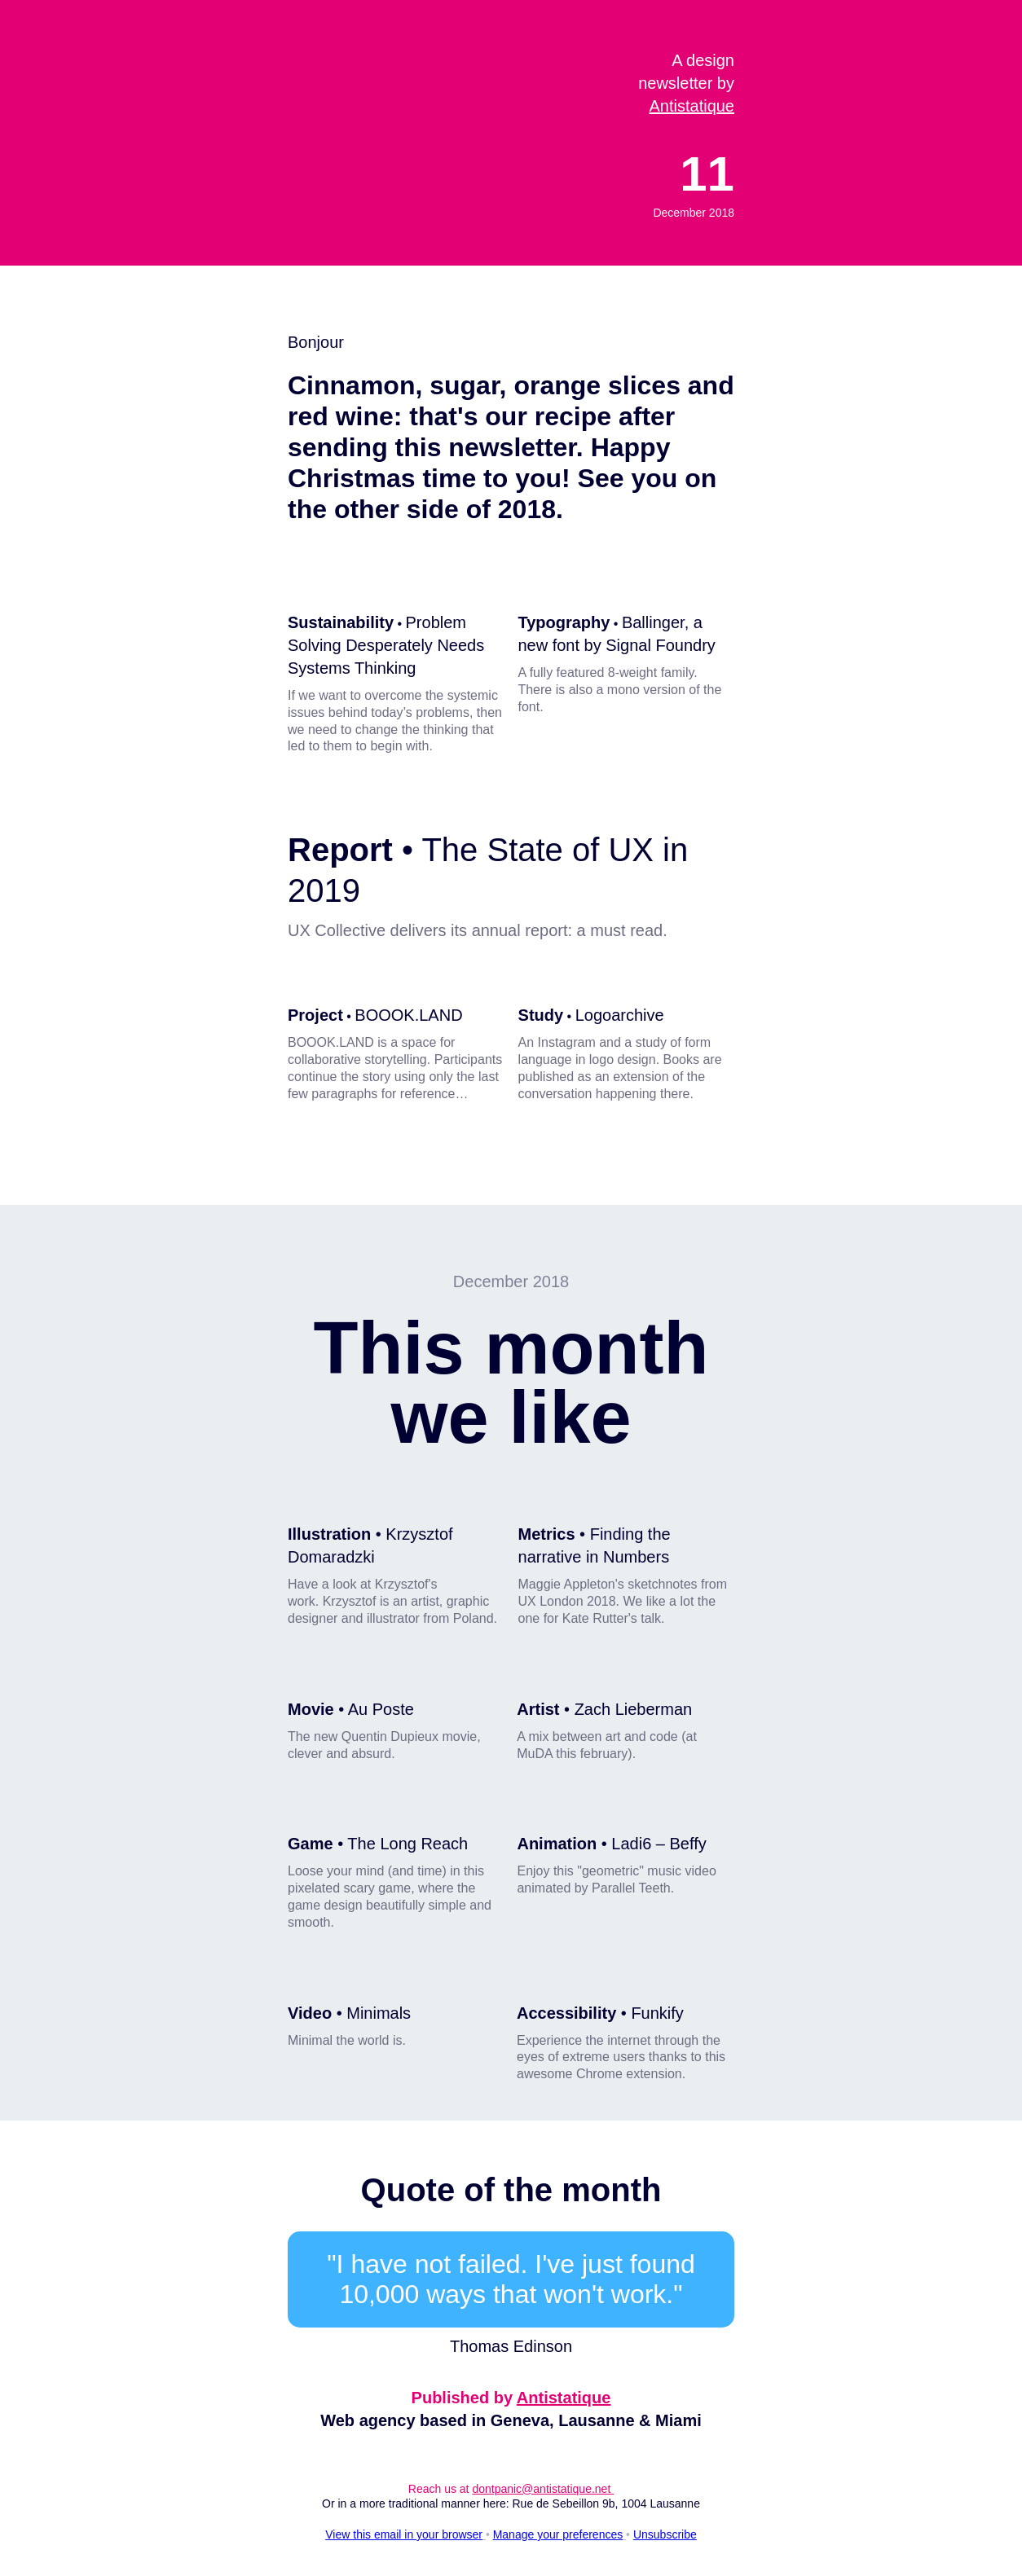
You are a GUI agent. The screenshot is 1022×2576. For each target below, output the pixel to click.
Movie (311, 1709)
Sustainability (341, 622)
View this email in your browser (403, 2534)
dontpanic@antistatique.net (543, 2488)
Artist (538, 1709)
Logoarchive (619, 1015)
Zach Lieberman (634, 1709)
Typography (564, 622)
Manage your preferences (558, 2534)
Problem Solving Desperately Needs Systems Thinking (386, 645)
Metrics (546, 1534)
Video (310, 2013)
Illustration (329, 1534)
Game (310, 1844)
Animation (557, 1844)
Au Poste (381, 1709)
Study (541, 1015)
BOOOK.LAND (408, 1015)
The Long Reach (407, 1844)
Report (340, 850)
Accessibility (566, 2013)
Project (315, 1015)
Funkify (657, 2013)
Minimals (378, 2013)
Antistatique (691, 106)
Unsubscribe (665, 2534)
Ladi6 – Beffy (658, 1844)
